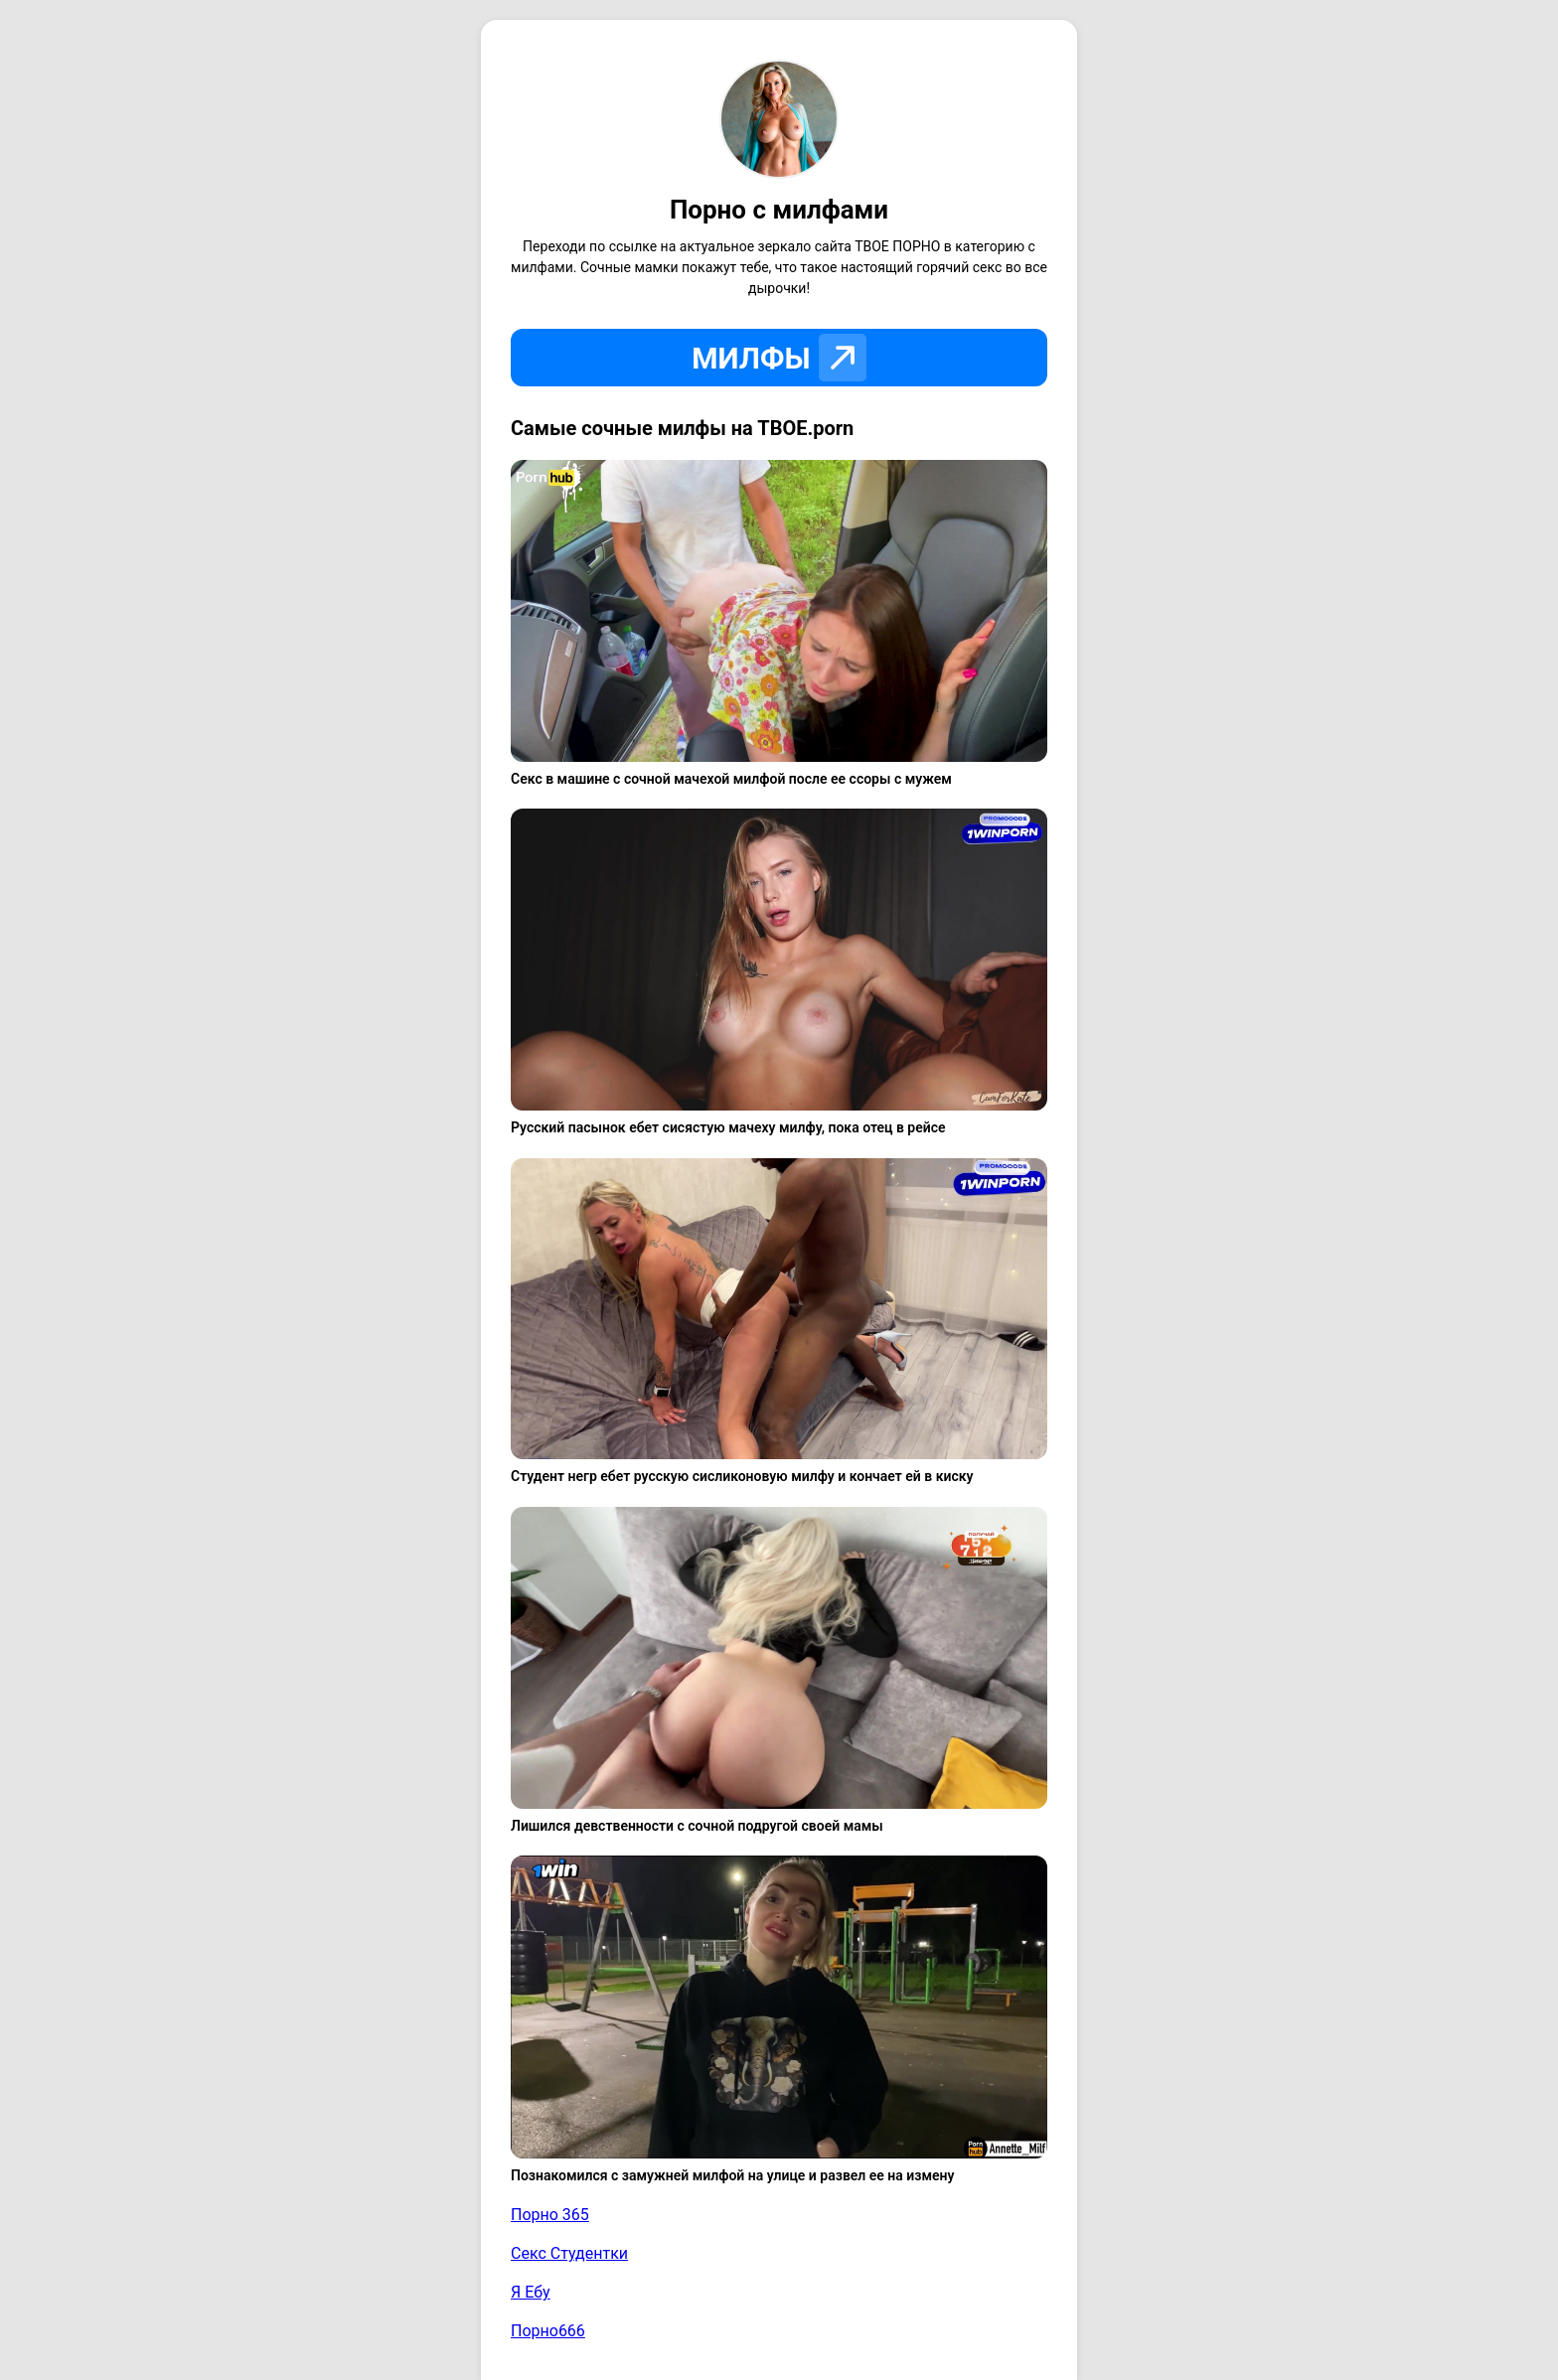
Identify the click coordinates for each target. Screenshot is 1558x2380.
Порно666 (548, 2330)
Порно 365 (550, 2214)
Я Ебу (530, 2292)
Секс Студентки (569, 2253)
